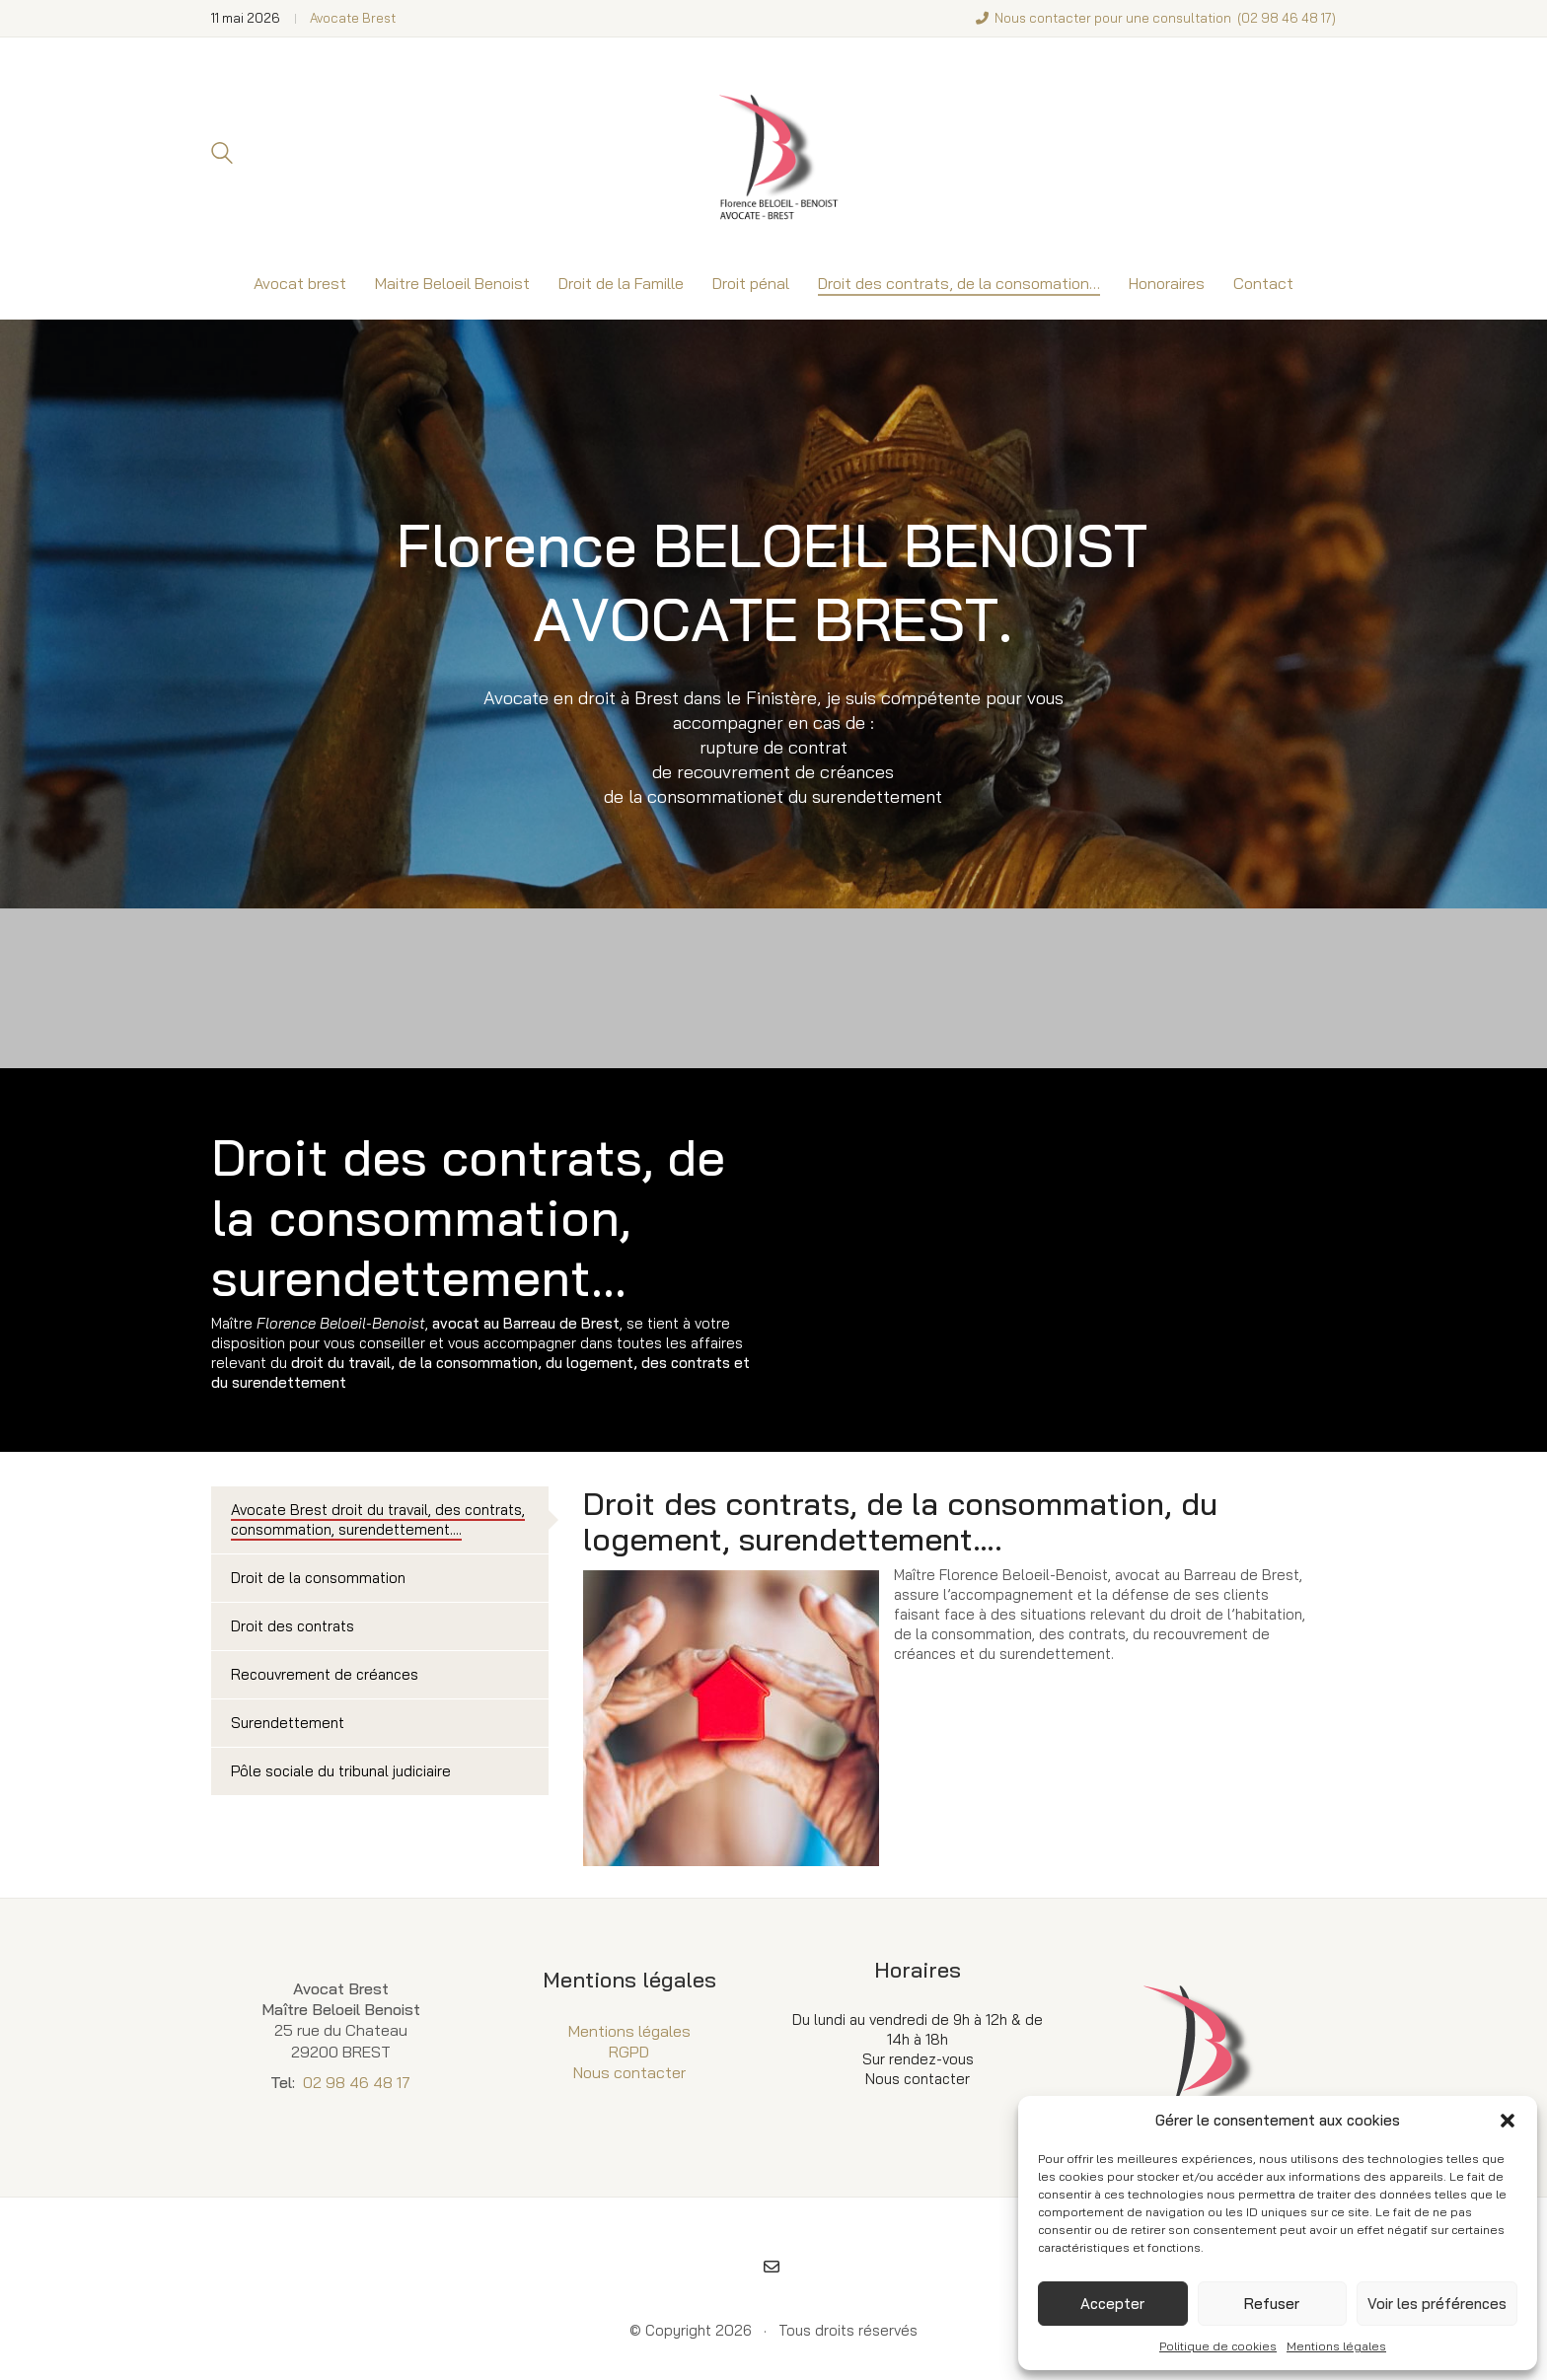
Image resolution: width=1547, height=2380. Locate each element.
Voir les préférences (1437, 2303)
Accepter (1112, 2303)
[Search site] (222, 155)
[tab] (380, 1519)
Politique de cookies (1218, 2346)
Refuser (1271, 2303)
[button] (1507, 2120)
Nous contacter (629, 2072)
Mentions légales (1336, 2346)
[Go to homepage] (774, 153)
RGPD (629, 2051)
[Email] (771, 2266)
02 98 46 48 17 (1286, 18)
